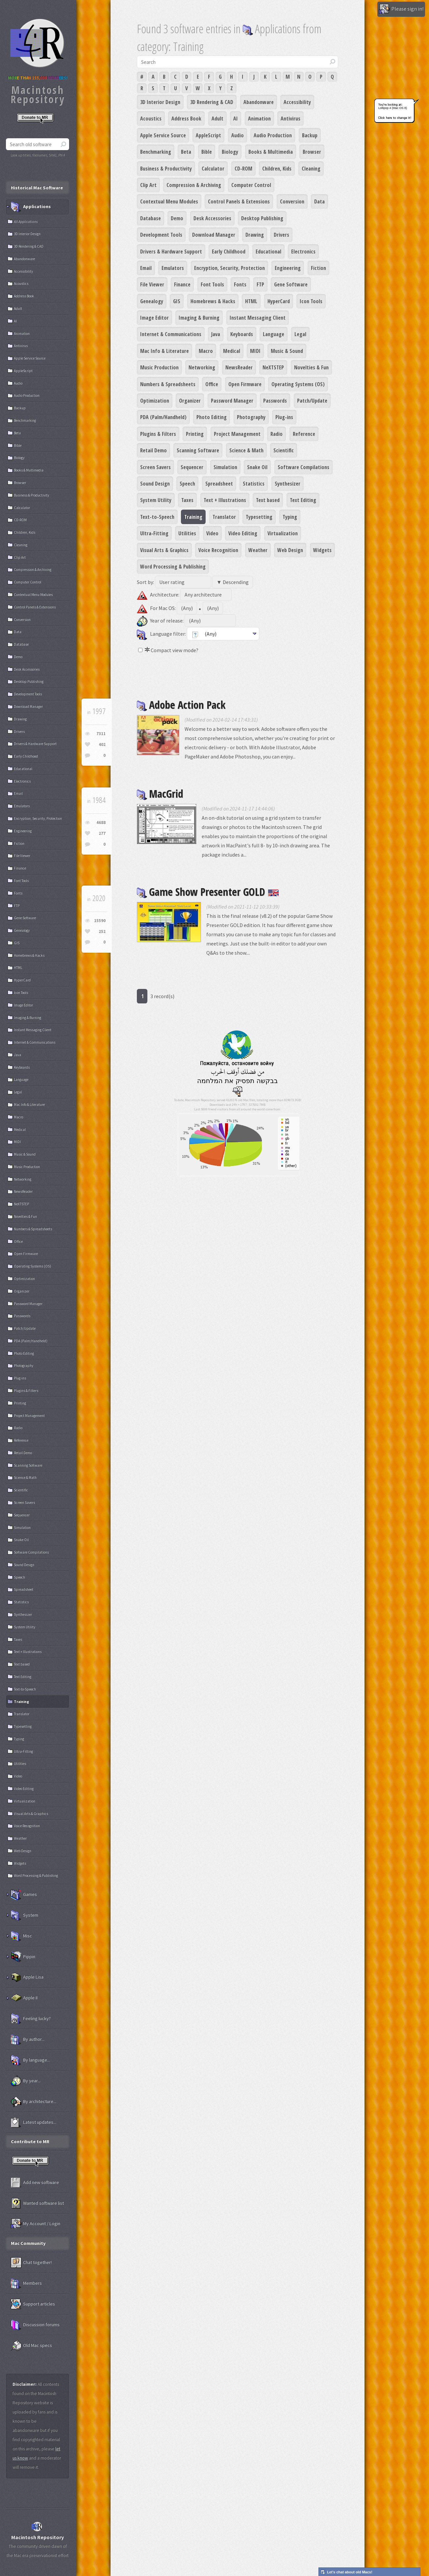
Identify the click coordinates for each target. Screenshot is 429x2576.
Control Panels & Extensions (239, 201)
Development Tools (161, 234)
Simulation (225, 467)
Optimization (154, 400)
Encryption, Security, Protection (229, 268)
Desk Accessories (212, 218)
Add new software (35, 2182)
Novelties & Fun (311, 367)
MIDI (255, 351)
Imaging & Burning (199, 317)
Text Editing (303, 500)
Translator (224, 516)
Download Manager (213, 234)
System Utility (155, 500)
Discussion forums (35, 2325)
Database (150, 218)
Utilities (187, 533)
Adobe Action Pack (181, 705)
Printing (195, 434)
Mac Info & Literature (164, 351)
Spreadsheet (219, 483)
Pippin (23, 1957)
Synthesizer (287, 483)
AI (235, 118)
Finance (182, 284)
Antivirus (290, 118)
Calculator (213, 168)
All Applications (26, 221)
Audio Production (273, 135)
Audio (237, 135)
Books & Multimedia (270, 151)
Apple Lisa (27, 1977)
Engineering (288, 268)
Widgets (322, 550)
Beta (186, 151)
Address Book (186, 118)
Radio (276, 434)
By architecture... (33, 2101)
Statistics (254, 483)
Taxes (187, 500)
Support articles (33, 2304)
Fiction (318, 268)
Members (26, 2283)
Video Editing (242, 533)
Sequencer (192, 467)
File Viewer (152, 284)
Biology (230, 151)
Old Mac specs (31, 2345)
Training (193, 516)
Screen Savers (155, 467)
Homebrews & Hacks (212, 301)
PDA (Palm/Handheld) (163, 417)
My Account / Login (35, 2223)
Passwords (275, 400)
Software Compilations (303, 467)
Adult (217, 118)
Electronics (303, 251)
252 (102, 931)
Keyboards (241, 334)
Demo (177, 218)
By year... (25, 2081)
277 (102, 833)
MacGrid (160, 793)
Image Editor (154, 317)
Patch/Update (312, 400)
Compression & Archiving (193, 185)
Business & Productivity (166, 168)
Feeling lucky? (31, 2018)
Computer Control (251, 185)
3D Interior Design (160, 102)
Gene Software (291, 284)
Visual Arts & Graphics (164, 550)
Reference (304, 434)
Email (146, 268)
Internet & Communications (170, 334)
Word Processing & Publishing (173, 566)
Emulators (173, 268)
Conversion (292, 201)
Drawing (254, 234)
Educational (268, 251)
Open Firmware (245, 384)
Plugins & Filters (158, 434)
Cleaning (311, 168)
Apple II (24, 1998)
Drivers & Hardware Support (171, 251)
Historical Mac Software (37, 188)
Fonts (240, 284)
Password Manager (232, 400)
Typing (290, 516)
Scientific (283, 450)
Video (212, 533)
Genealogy (151, 301)
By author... (27, 2039)
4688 (101, 822)
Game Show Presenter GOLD (208, 892)
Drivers (281, 234)
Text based (268, 500)
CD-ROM (243, 168)
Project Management (237, 434)
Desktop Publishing (262, 218)
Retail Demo (153, 450)
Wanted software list (37, 2203)
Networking (202, 367)
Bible (206, 151)
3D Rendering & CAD (211, 102)
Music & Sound (287, 351)
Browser (312, 151)
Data (319, 201)
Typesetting (259, 516)
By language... (30, 2060)
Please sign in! (401, 9)
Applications (31, 206)
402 (102, 744)
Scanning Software (198, 450)
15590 (100, 920)
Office (211, 384)
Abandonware (258, 102)
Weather (257, 550)
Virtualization (282, 533)
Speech (187, 483)
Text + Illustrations (225, 500)
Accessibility (297, 102)
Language (273, 334)
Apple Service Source (163, 135)
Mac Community (28, 2243)
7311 (101, 733)
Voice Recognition (218, 550)
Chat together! (31, 2262)
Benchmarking (155, 151)
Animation (259, 118)
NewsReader (239, 367)
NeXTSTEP (273, 367)
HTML (251, 301)
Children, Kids (276, 168)
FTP (260, 284)
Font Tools (212, 284)
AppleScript (208, 135)
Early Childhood (228, 251)
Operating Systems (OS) (298, 384)
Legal (300, 334)
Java (215, 334)
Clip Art (148, 185)
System (24, 1915)
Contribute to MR (30, 2141)
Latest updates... (33, 2122)
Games (24, 1894)
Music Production (159, 367)
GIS (176, 301)
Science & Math (246, 450)
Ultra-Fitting (154, 533)
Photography (251, 417)
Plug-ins (284, 417)
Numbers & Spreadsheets (167, 384)
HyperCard (278, 301)
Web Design (290, 550)
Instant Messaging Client (258, 317)
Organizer (190, 400)
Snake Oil (257, 467)
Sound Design (155, 483)
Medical (231, 351)
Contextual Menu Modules (169, 201)
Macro (206, 351)
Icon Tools (311, 301)
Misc (21, 1936)
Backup (309, 135)
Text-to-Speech (157, 516)
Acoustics (151, 118)
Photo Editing (211, 417)
